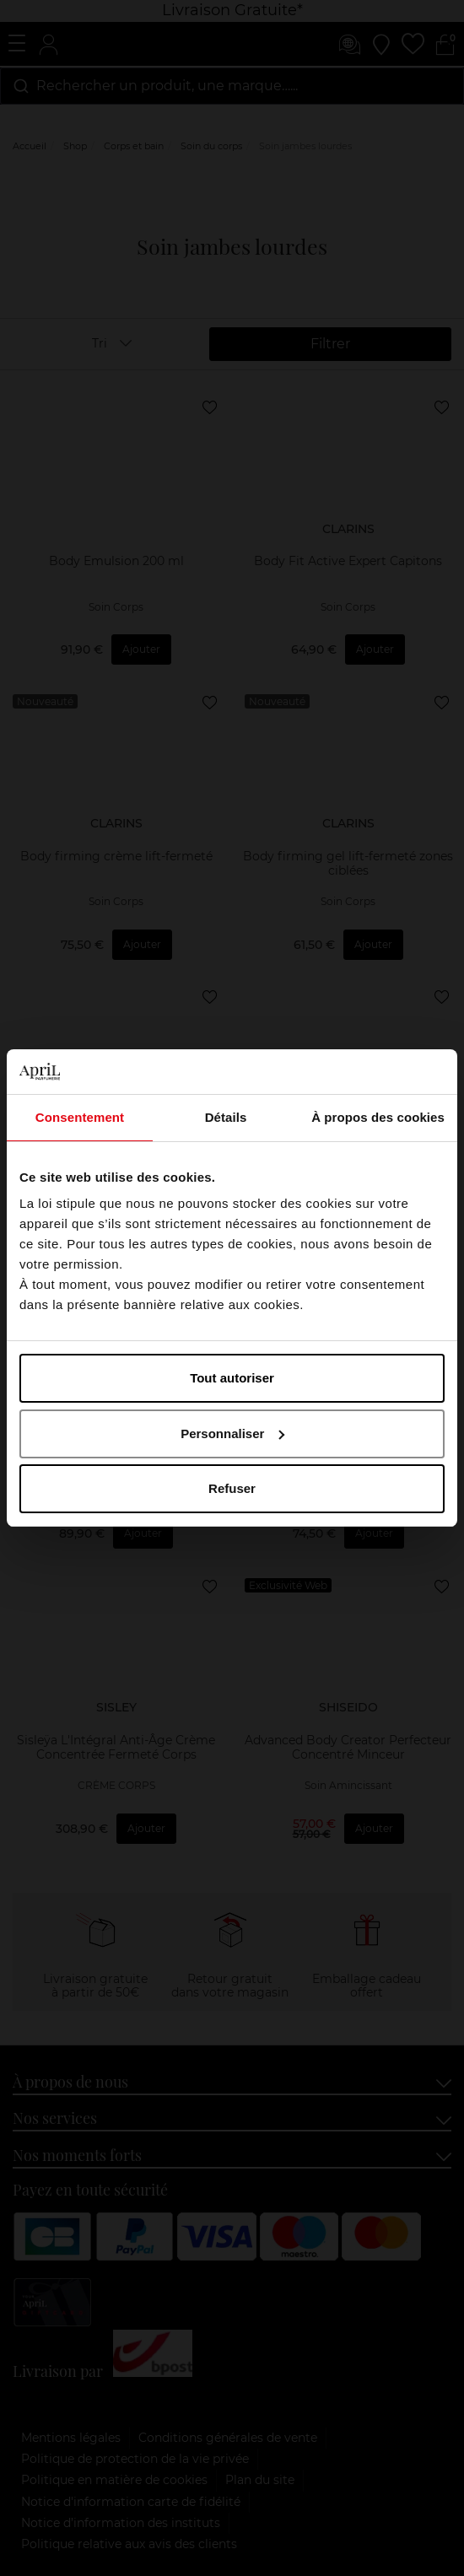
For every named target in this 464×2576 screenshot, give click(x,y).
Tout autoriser (232, 1378)
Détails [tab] (226, 1117)
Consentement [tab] (79, 1117)
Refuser (232, 1488)
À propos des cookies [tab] (378, 1117)
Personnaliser (232, 1433)
